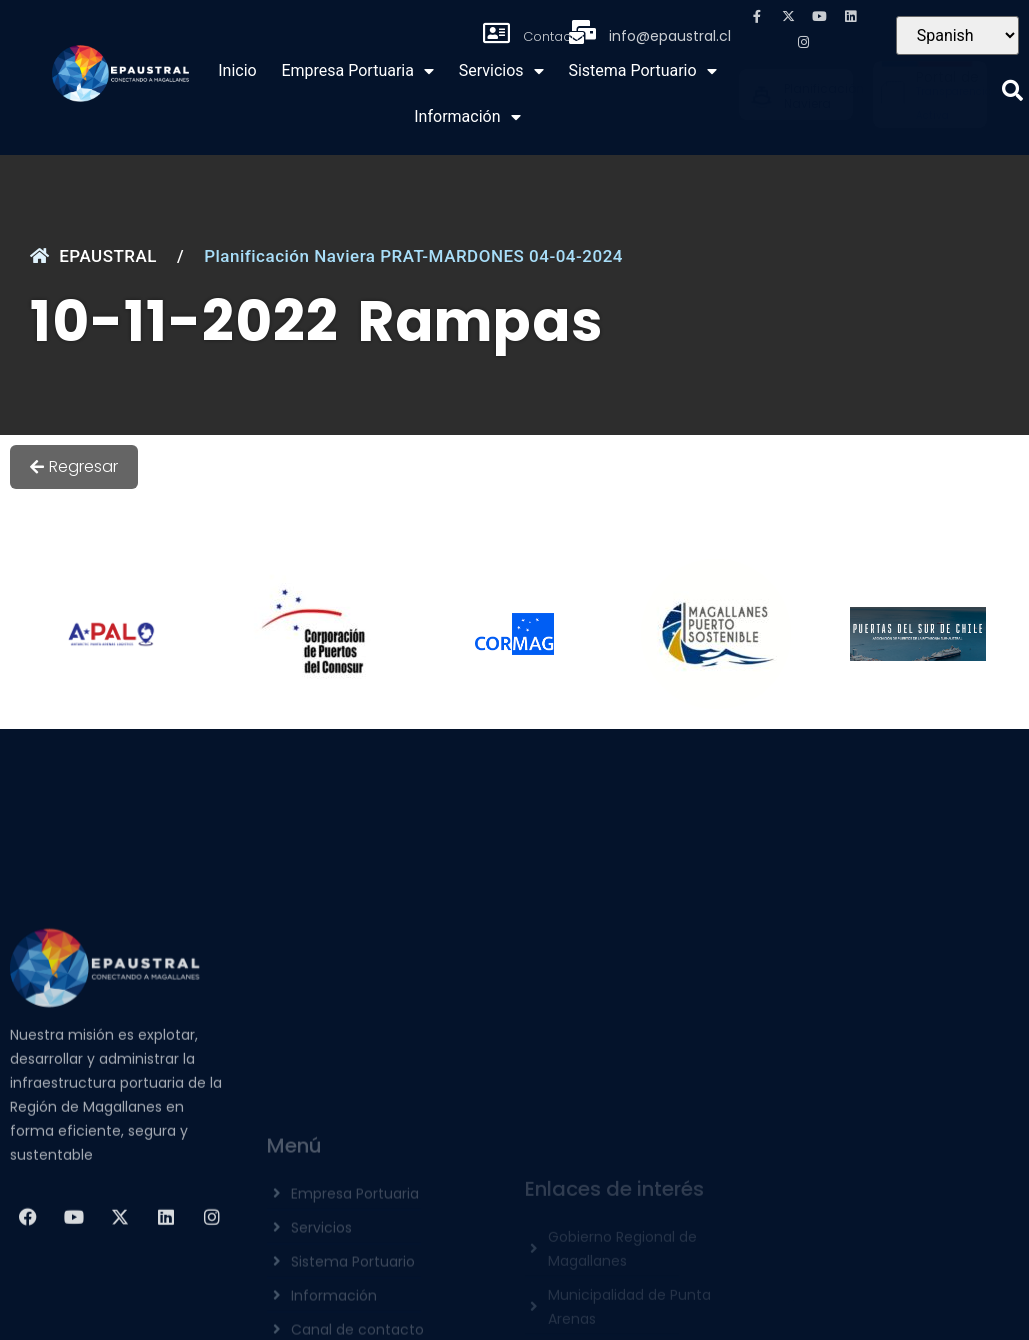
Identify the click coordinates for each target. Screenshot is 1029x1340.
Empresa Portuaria (357, 71)
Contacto (553, 36)
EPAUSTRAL (93, 256)
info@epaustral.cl (670, 36)
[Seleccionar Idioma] (957, 35)
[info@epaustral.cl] (583, 32)
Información (467, 117)
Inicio (237, 70)
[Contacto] (497, 33)
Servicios (501, 71)
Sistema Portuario (642, 71)
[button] (1012, 90)
